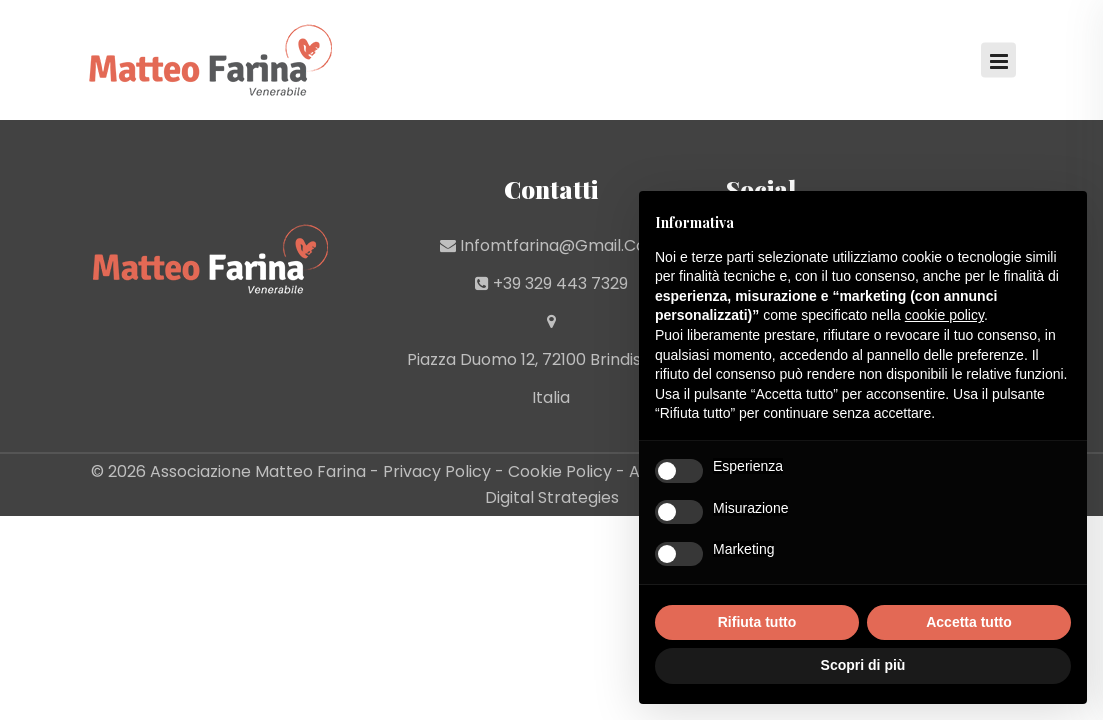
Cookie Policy (560, 471)
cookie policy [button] (944, 315)
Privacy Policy (437, 471)
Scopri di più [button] (863, 665)
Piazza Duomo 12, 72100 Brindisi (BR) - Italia (551, 378)
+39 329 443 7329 (560, 283)
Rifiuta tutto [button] (757, 622)
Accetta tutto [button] (969, 622)
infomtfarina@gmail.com (561, 245)
